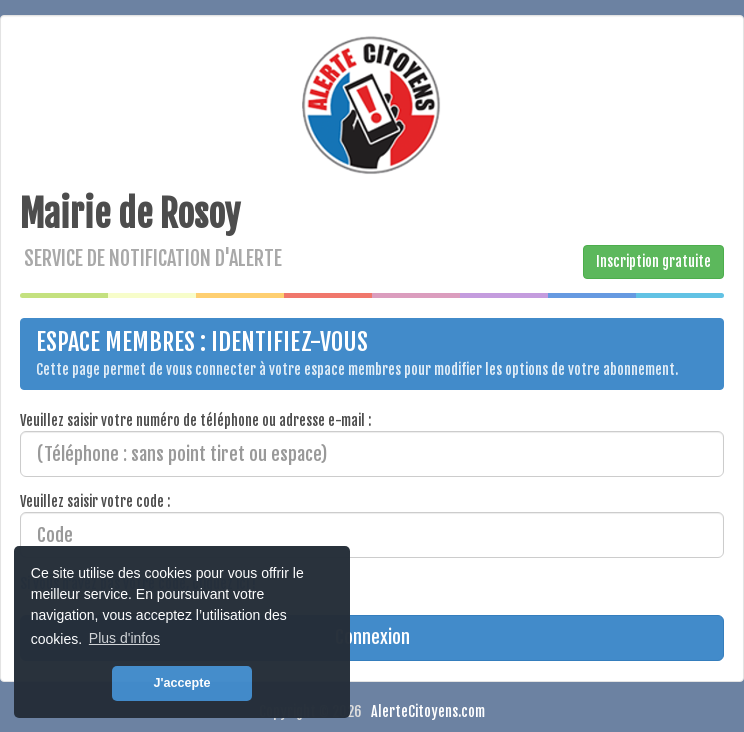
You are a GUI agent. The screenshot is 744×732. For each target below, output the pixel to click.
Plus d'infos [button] (124, 638)
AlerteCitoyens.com (428, 711)
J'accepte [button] (182, 683)
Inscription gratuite (653, 261)
